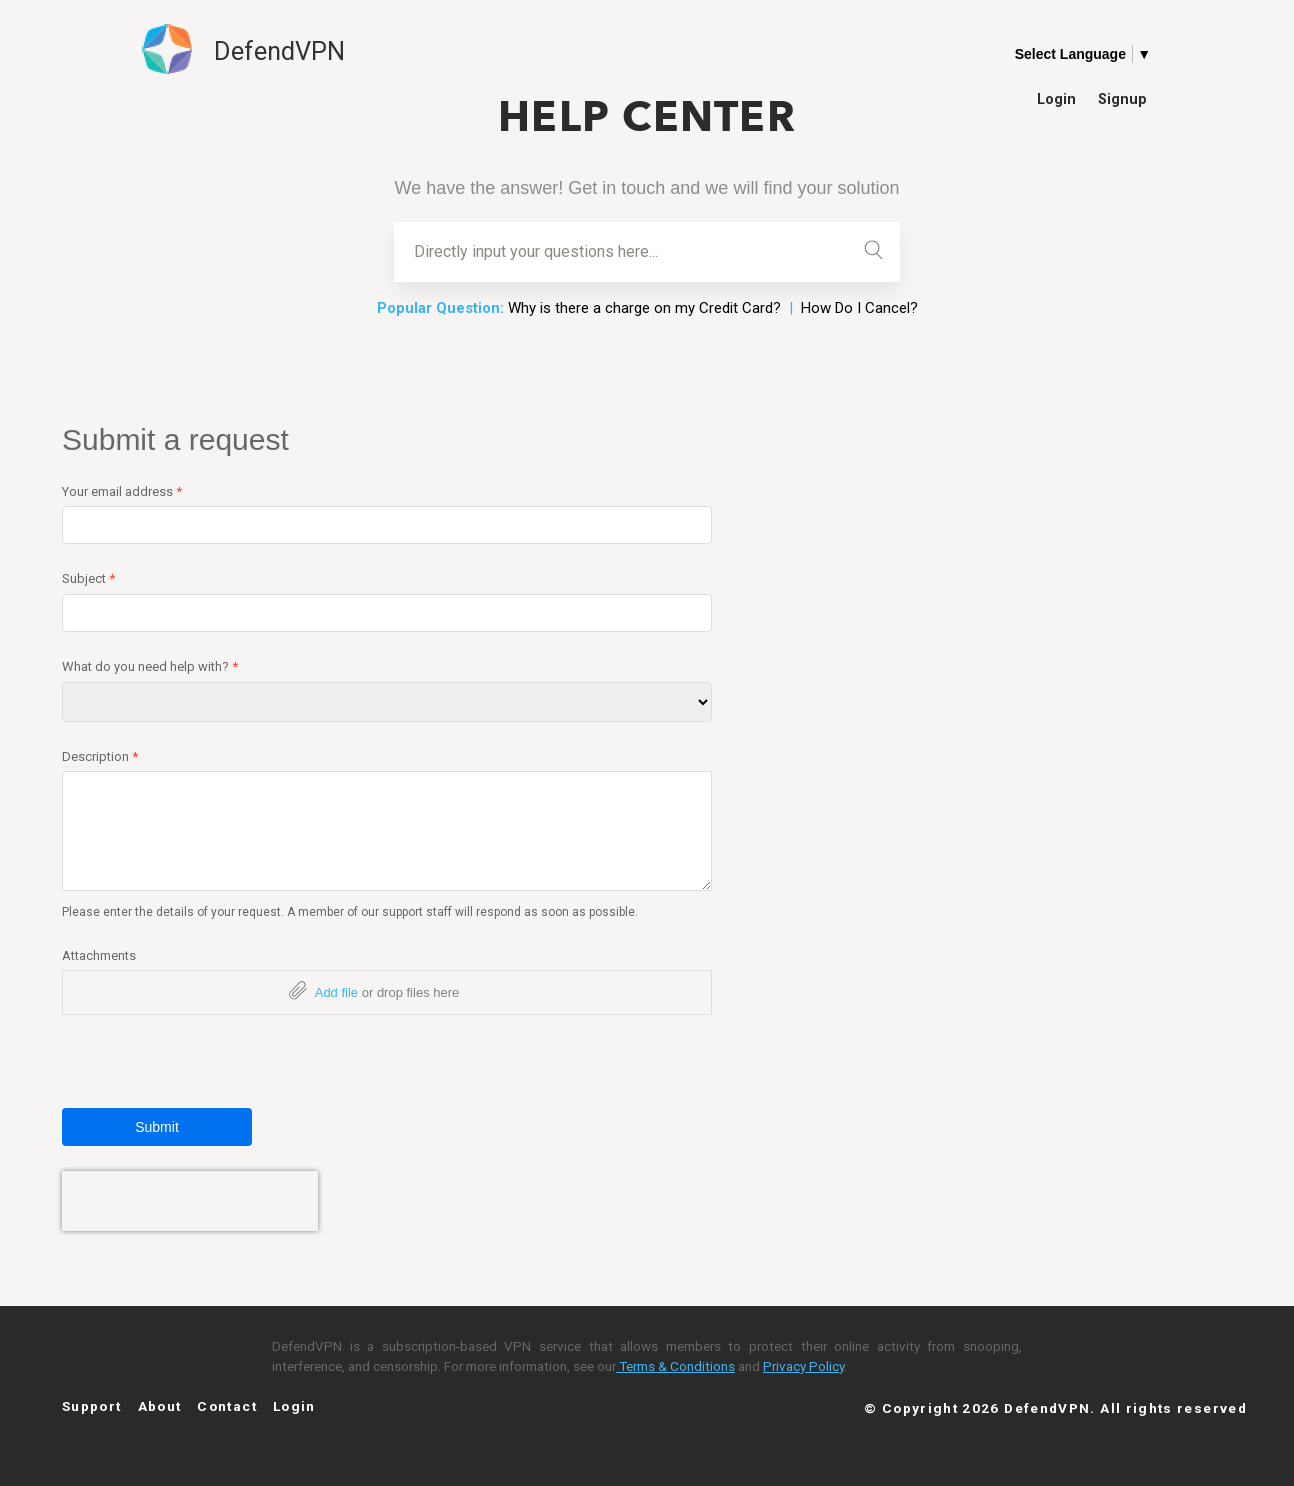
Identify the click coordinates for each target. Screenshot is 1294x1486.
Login (1056, 98)
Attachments (99, 955)
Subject (88, 578)
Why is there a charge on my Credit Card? (644, 308)
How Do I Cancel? (859, 308)
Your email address (122, 491)
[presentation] (190, 1201)
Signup (1122, 98)
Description (100, 756)
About (160, 1406)
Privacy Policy (803, 1366)
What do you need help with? (150, 666)
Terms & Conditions (675, 1366)
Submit (157, 1127)
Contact (227, 1406)
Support (92, 1406)
